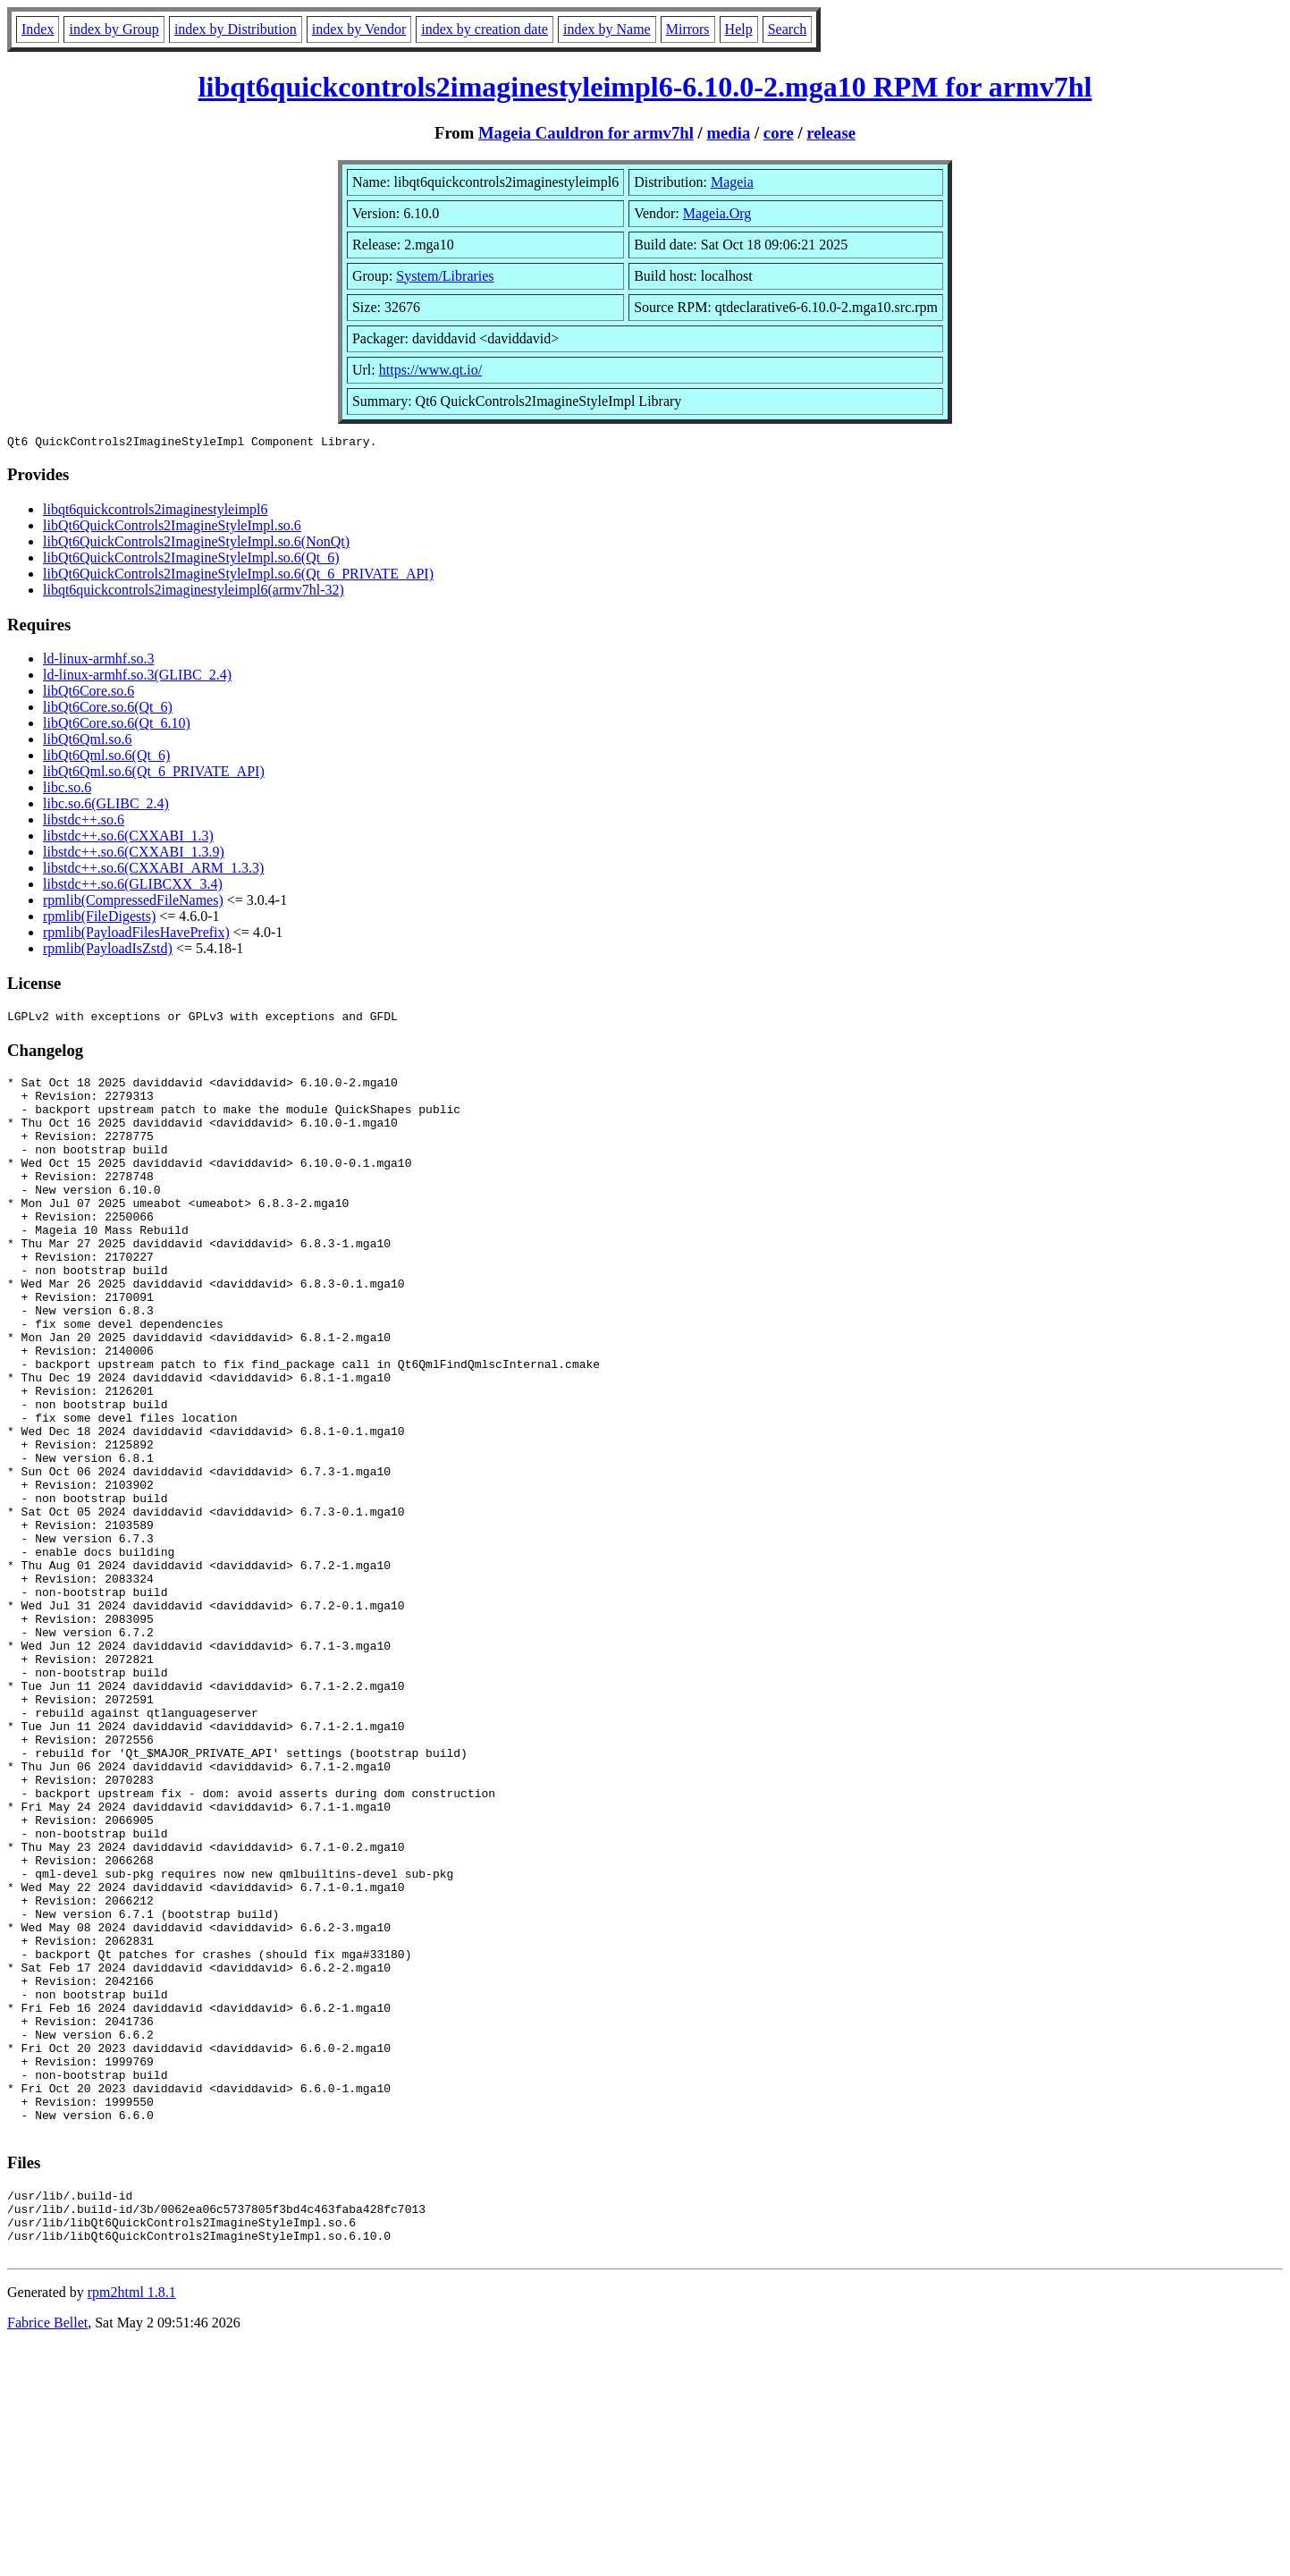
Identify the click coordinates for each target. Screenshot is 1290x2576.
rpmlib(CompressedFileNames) (133, 902)
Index (37, 29)
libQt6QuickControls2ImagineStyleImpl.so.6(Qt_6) (191, 560)
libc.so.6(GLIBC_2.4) (106, 806)
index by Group (113, 29)
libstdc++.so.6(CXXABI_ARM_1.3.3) (153, 870)
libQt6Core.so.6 (88, 693)
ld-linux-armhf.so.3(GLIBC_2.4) (137, 677)
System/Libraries (444, 275)
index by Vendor (359, 29)
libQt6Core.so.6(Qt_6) (108, 709)
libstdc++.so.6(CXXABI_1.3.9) (133, 854)
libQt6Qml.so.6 (87, 741)
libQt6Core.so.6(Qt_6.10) (116, 725)
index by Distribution (235, 29)
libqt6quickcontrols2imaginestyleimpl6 (155, 511)
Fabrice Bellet (47, 2553)
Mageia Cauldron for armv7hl (586, 132)
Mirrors (688, 29)
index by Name (607, 29)
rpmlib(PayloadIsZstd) (108, 951)
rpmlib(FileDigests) (99, 918)
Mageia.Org (717, 213)
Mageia (732, 182)
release (831, 132)
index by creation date (484, 29)
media (728, 132)
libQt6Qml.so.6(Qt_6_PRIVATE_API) (154, 773)
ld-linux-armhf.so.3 (98, 661)
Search (787, 29)
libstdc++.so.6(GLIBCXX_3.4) (133, 886)
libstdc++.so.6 (83, 822)
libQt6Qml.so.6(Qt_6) (106, 757)
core (778, 132)
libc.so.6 (67, 790)
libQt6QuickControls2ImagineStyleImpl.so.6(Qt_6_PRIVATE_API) (238, 576)
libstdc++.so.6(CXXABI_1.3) (128, 838)
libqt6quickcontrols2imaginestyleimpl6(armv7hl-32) (193, 592)
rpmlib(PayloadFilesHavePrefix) (136, 934)
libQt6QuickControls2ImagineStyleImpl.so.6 (172, 528)
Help (739, 29)
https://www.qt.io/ (430, 369)
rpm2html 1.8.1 (132, 2522)
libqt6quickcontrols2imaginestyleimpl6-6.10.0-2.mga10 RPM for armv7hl (645, 87)
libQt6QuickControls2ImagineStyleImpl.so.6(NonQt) (196, 544)
